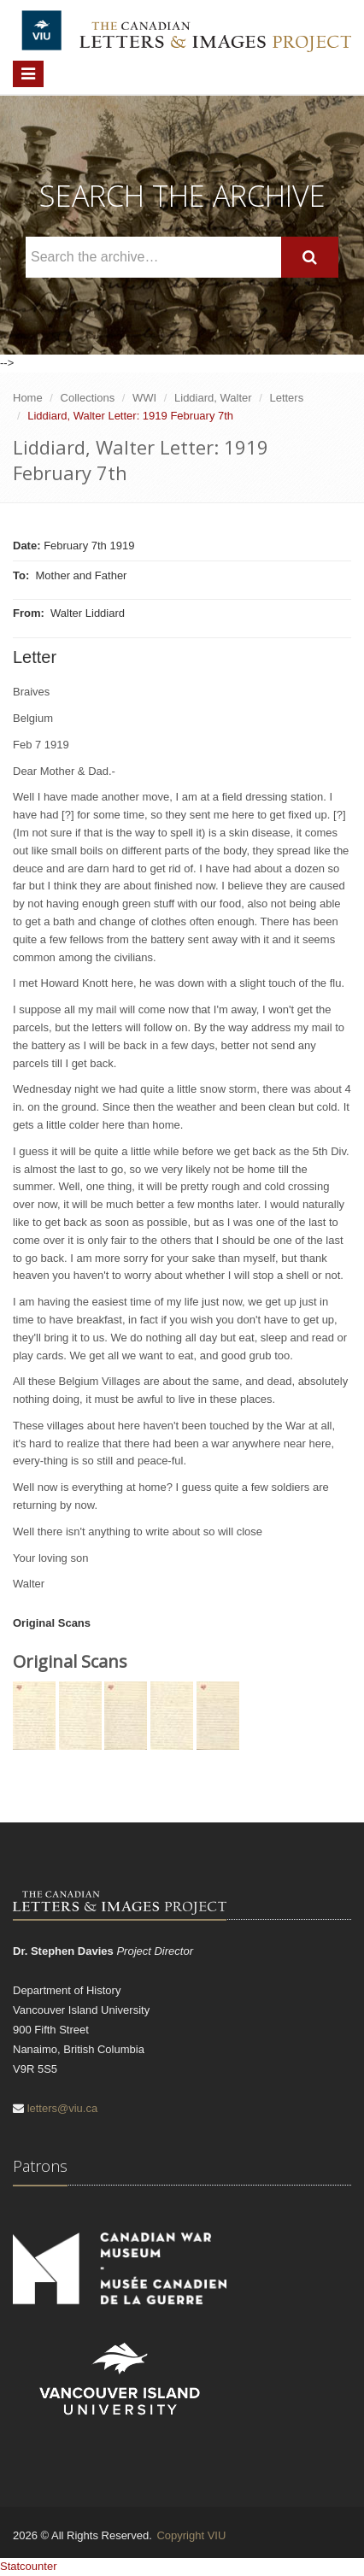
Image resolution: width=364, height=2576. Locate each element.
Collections (88, 397)
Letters (286, 397)
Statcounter (28, 2566)
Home (28, 397)
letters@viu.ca (62, 2108)
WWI (144, 397)
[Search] (309, 258)
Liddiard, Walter (213, 397)
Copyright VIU (191, 2535)
